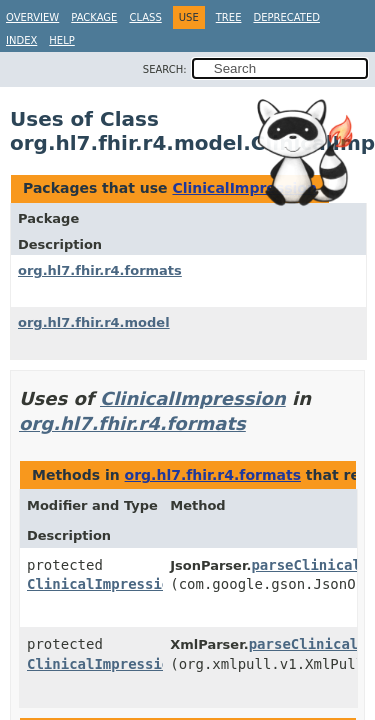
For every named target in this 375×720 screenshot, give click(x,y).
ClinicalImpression (244, 188)
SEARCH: (165, 69)
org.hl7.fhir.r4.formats (100, 270)
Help (61, 40)
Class (145, 17)
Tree (229, 17)
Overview (32, 17)
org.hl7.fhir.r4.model (94, 322)
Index (21, 40)
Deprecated (286, 17)
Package (94, 17)
